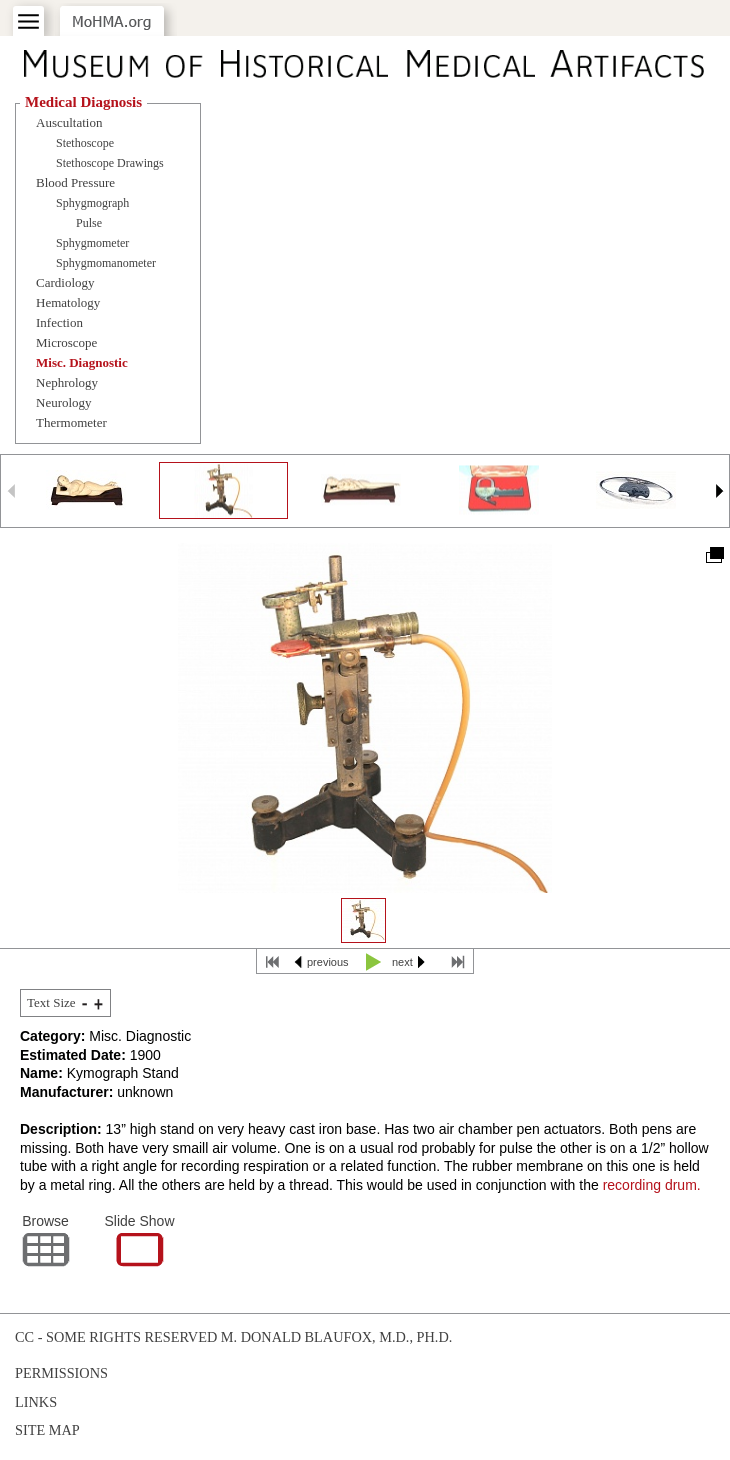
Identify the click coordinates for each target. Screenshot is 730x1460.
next (402, 962)
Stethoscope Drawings (110, 163)
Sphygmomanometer (106, 263)
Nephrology (67, 382)
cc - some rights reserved (116, 1337)
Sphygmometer (92, 243)
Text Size (51, 1002)
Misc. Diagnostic (82, 362)
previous (328, 962)
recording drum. (652, 1185)
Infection (59, 322)
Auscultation (69, 122)
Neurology (64, 402)
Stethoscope (85, 143)
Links (36, 1402)
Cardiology (65, 282)
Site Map (47, 1430)
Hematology (68, 302)
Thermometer (71, 422)
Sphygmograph (92, 203)
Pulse (89, 223)
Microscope (66, 342)
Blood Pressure (75, 182)
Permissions (61, 1373)
